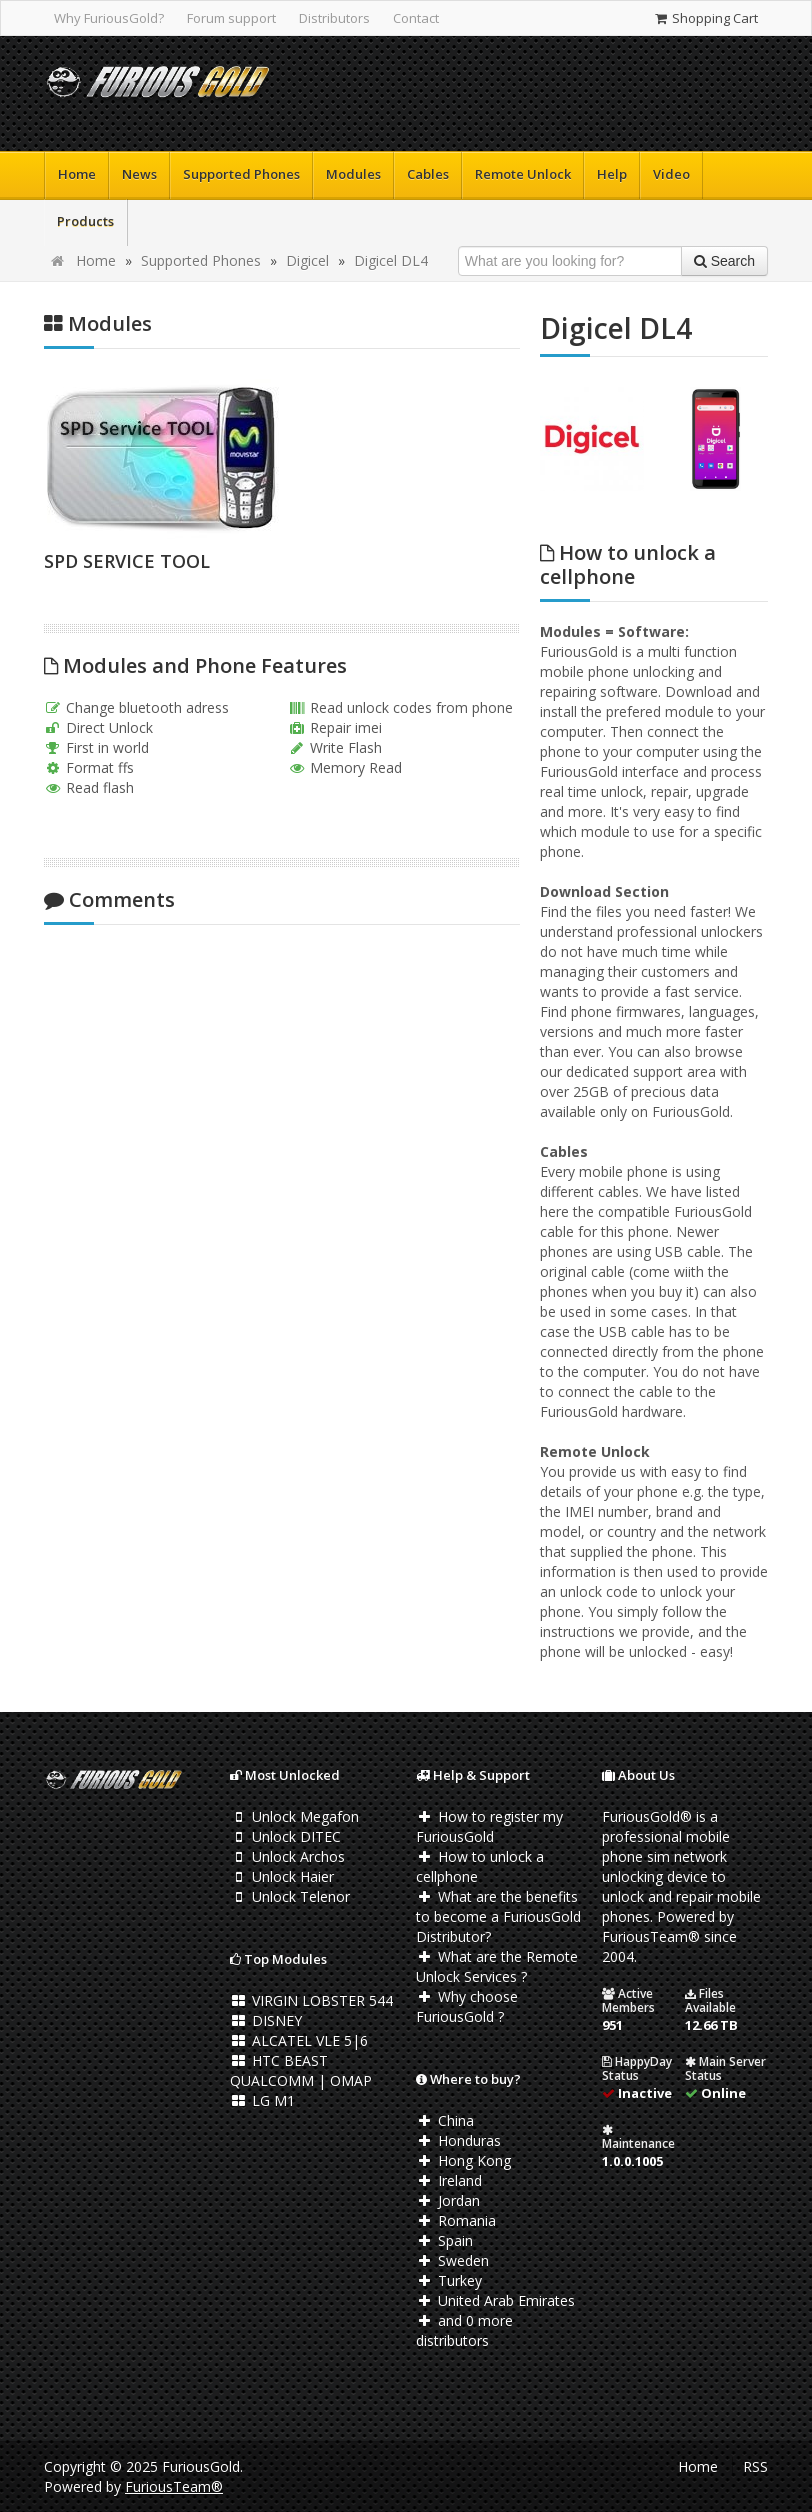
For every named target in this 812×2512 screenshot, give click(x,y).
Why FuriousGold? (109, 18)
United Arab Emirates (495, 2300)
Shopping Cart (705, 18)
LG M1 (262, 2100)
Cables (428, 174)
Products (85, 221)
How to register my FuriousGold (489, 1826)
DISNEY (266, 2020)
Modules (353, 174)
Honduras (458, 2140)
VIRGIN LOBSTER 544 (311, 2000)
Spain (444, 2240)
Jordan (448, 2200)
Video (671, 174)
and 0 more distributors (464, 2330)
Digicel (307, 260)
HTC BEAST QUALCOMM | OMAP (301, 2070)
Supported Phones (241, 174)
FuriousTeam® (174, 2486)
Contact (416, 18)
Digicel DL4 (391, 260)
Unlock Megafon (294, 1816)
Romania (456, 2220)
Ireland (449, 2180)
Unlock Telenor (290, 1896)
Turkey (449, 2280)
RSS (755, 2466)
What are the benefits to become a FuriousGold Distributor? (498, 1916)
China (445, 2120)
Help (612, 174)
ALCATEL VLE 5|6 (299, 2040)
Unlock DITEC (285, 1836)
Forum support (231, 18)
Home (77, 174)
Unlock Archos (287, 1856)
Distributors (334, 18)
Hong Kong (463, 2160)
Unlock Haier (282, 1876)
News (139, 174)
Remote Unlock (523, 174)
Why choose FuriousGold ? (467, 2006)
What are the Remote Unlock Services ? (497, 1966)
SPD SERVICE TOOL (127, 561)
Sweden (452, 2260)
